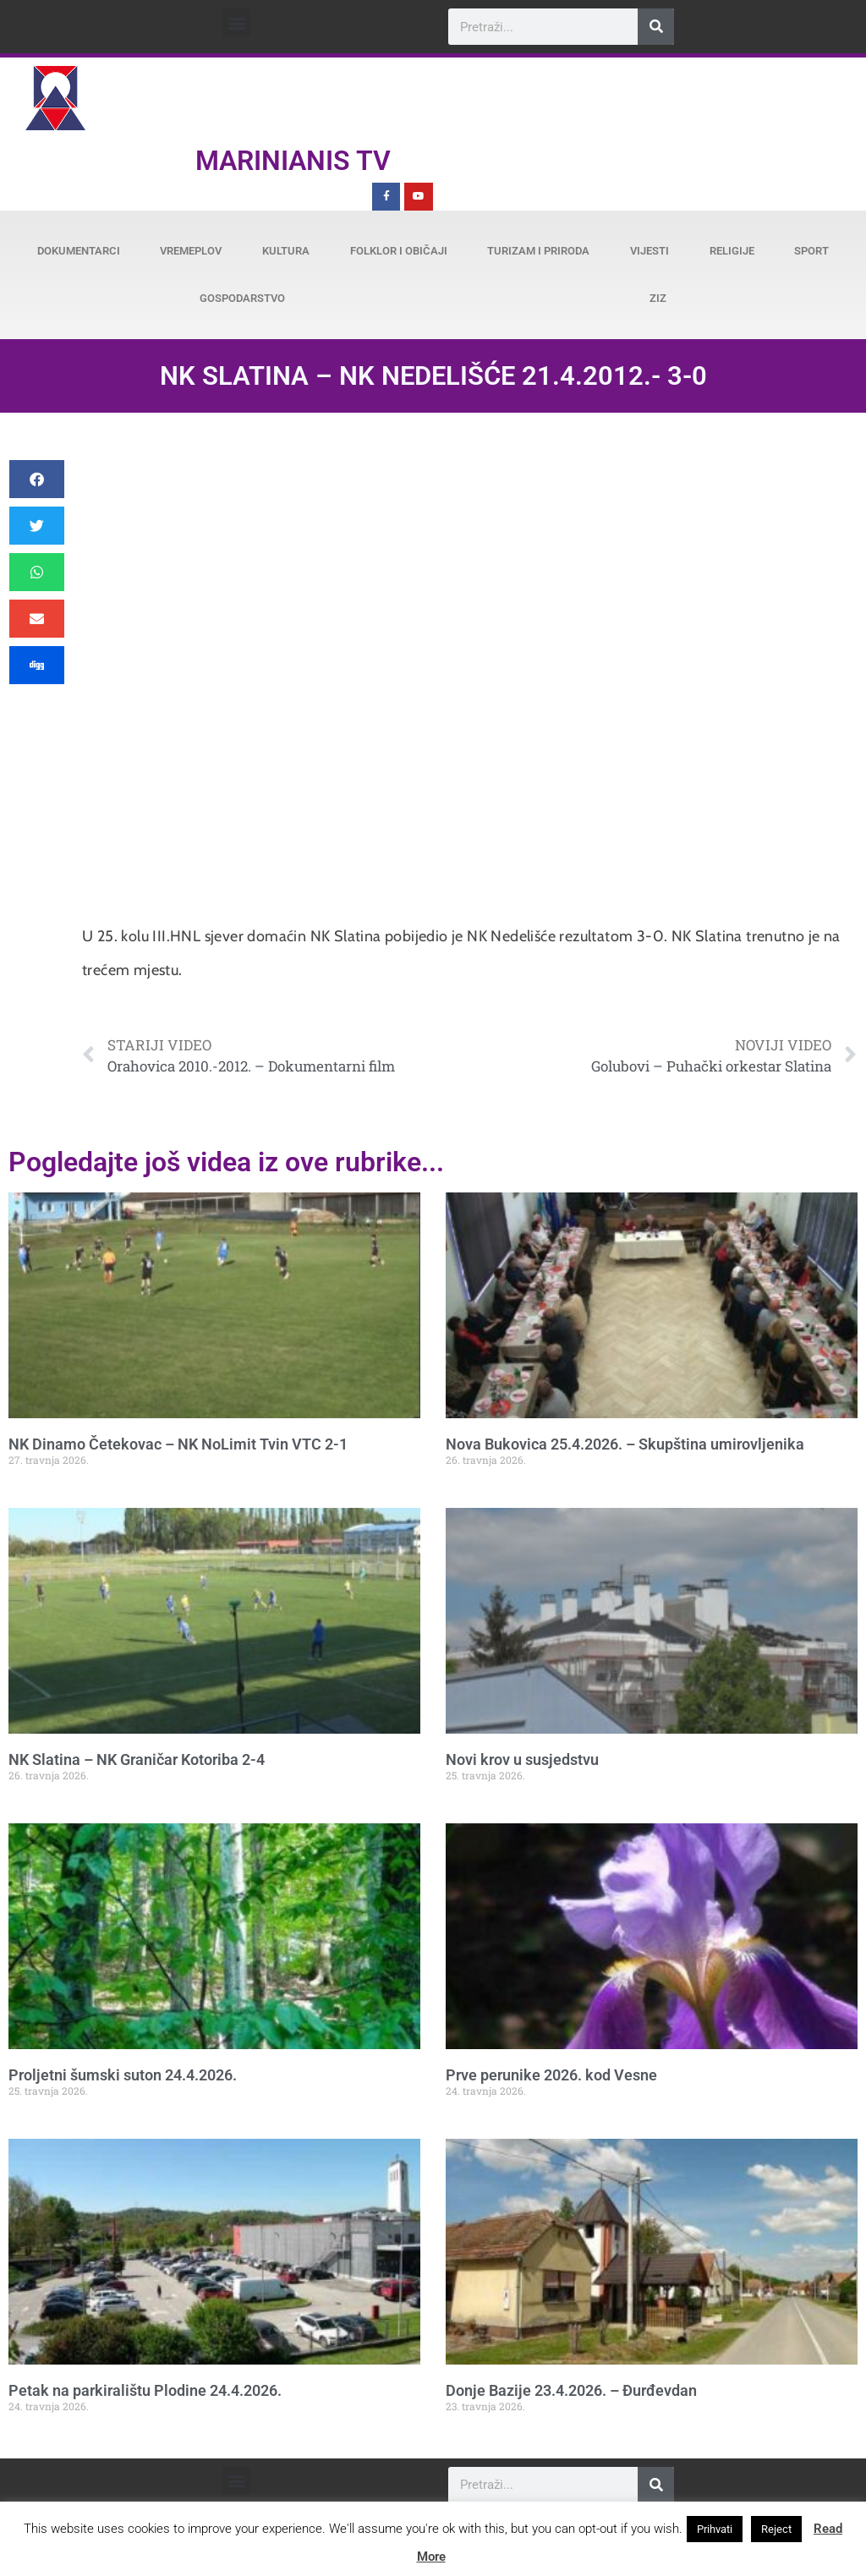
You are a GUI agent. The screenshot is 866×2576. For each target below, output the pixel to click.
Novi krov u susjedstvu (522, 1759)
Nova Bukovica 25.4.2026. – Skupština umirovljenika (625, 1444)
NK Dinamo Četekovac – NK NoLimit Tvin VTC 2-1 (178, 1444)
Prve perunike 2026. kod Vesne (551, 2075)
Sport (811, 250)
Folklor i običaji (398, 250)
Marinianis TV (293, 161)
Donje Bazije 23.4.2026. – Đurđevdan (571, 2390)
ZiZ (658, 298)
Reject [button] (776, 2529)
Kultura (286, 250)
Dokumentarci (78, 250)
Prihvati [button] (714, 2529)
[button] (236, 22)
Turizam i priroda (538, 250)
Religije (732, 250)
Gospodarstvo (242, 298)
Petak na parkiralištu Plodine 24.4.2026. (145, 2390)
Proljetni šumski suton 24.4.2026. (122, 2075)
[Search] (656, 26)
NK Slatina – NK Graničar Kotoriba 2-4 (136, 1759)
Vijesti (649, 250)
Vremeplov (191, 250)
